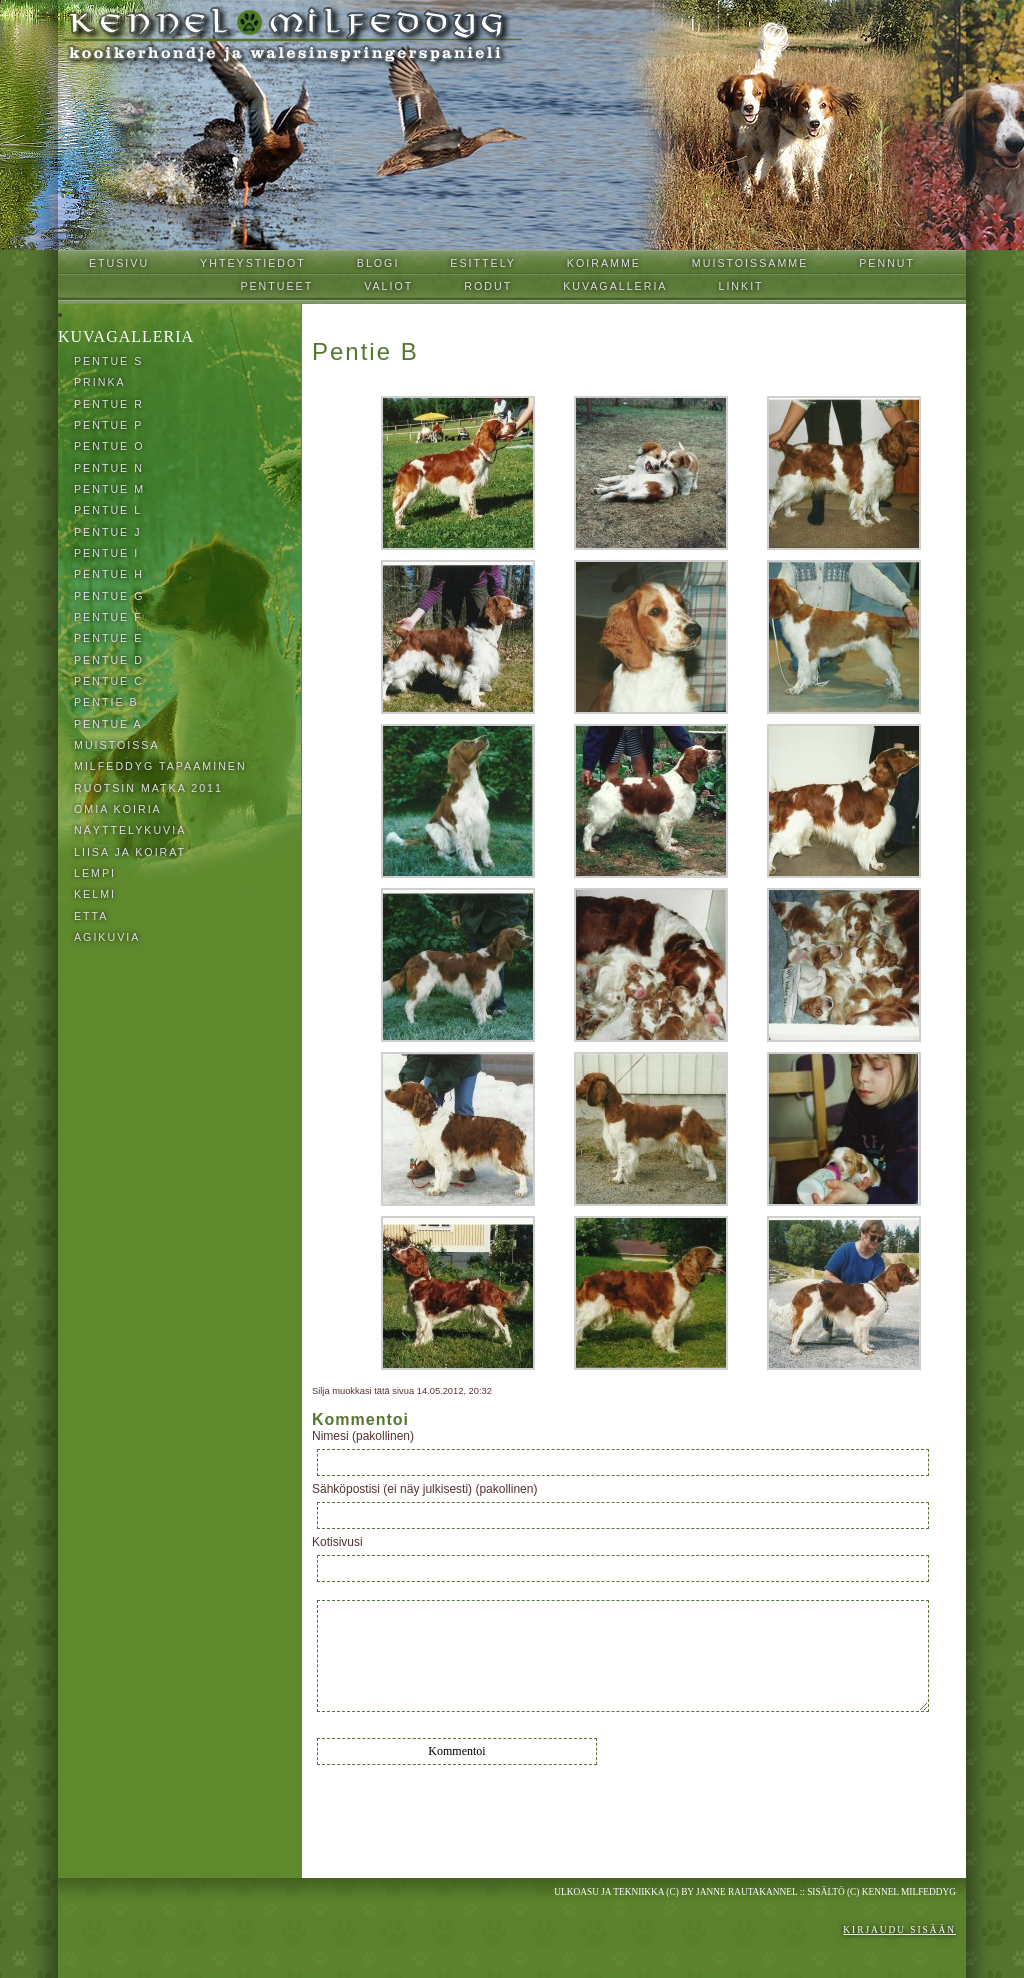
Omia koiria (118, 809)
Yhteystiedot (253, 263)
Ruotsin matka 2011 (148, 788)
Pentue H (109, 574)
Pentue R (109, 404)
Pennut (887, 263)
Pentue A (108, 724)
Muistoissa (117, 745)
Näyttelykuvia (130, 830)
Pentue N (109, 468)
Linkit (740, 286)
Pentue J (108, 532)
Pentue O (109, 446)
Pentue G (109, 596)
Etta (91, 916)
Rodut (488, 286)
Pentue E (108, 638)
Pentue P (108, 425)
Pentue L (108, 510)
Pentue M (109, 489)
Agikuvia (107, 937)
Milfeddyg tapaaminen (160, 766)
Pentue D (109, 660)
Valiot (388, 286)
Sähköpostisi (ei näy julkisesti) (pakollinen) (424, 1489)
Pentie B (106, 702)
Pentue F (108, 617)
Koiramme (604, 263)
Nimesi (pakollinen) (363, 1436)
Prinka (100, 382)
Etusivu (119, 263)
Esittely (483, 263)
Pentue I (106, 553)
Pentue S (108, 361)
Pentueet (276, 286)
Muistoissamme (750, 263)
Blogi (378, 263)
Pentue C (109, 681)
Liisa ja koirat (130, 852)
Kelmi (95, 894)
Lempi (95, 873)
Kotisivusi (337, 1542)
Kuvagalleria (615, 286)
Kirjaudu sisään (899, 1930)
